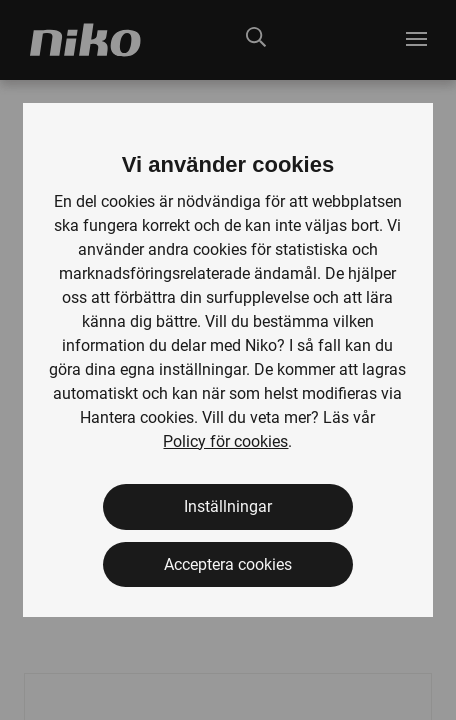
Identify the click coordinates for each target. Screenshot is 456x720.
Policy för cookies (225, 441)
